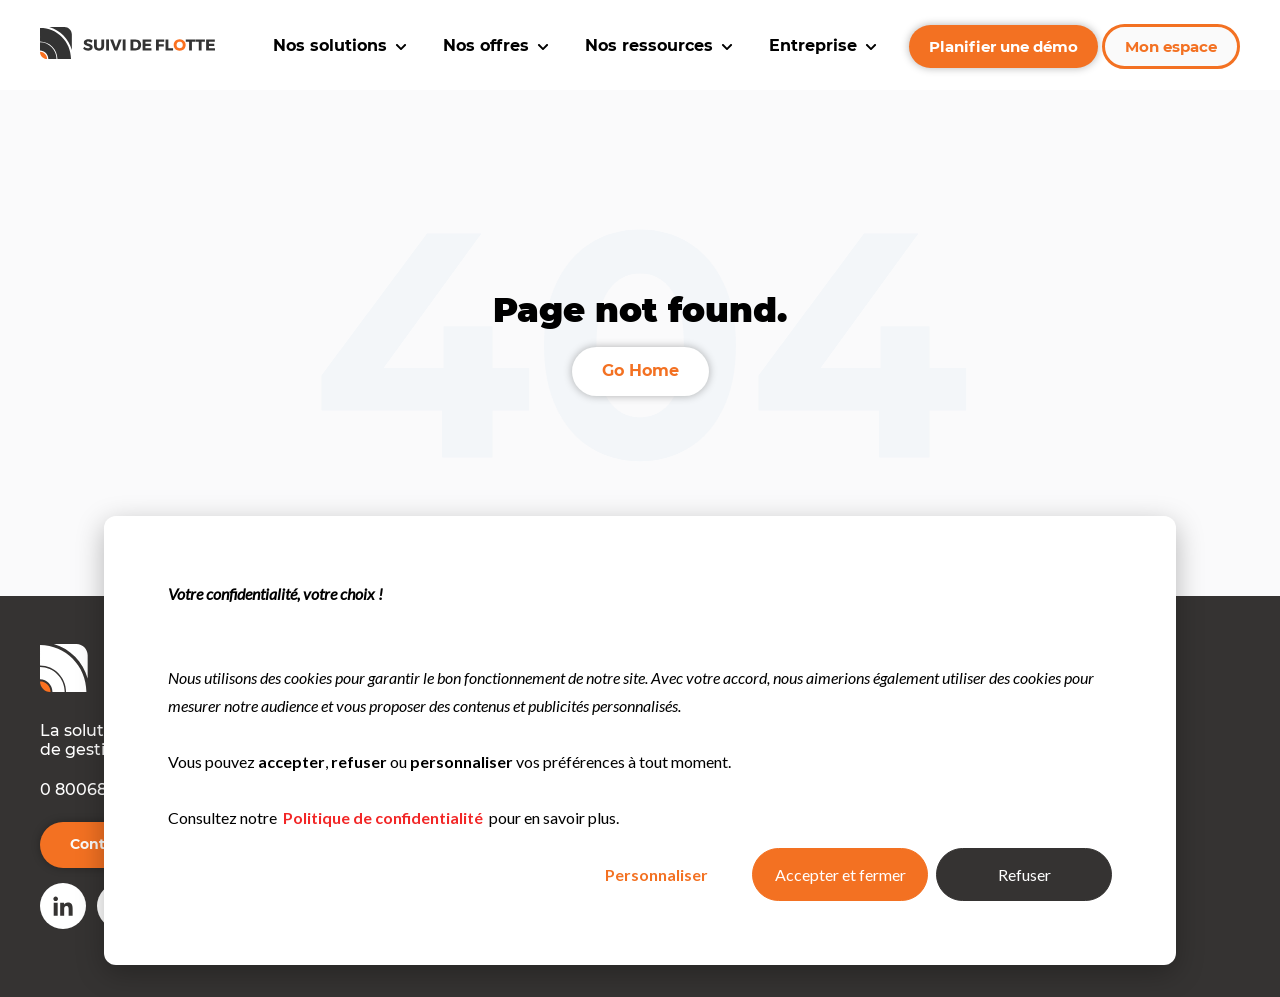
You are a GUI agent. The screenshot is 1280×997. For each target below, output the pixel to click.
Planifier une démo (1003, 46)
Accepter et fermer (840, 874)
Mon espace (1171, 46)
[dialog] (640, 740)
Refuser (1024, 874)
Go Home (640, 370)
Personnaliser (656, 874)
